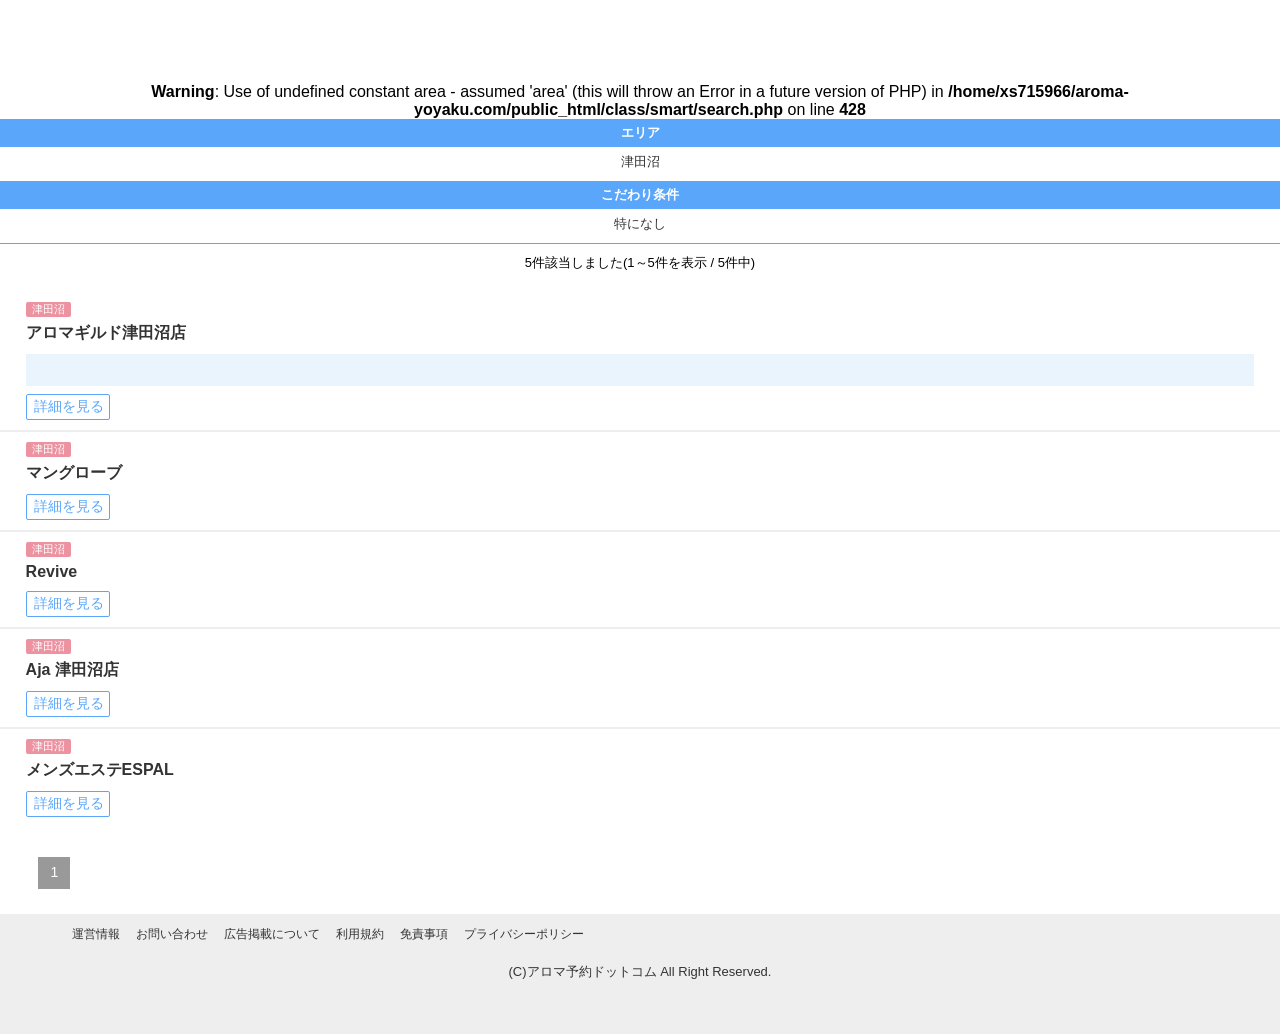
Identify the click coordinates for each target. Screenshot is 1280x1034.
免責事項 (424, 934)
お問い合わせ (172, 934)
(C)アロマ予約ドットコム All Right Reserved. (640, 971)
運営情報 (96, 934)
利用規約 (360, 934)
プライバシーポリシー (524, 934)
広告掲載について (272, 934)
